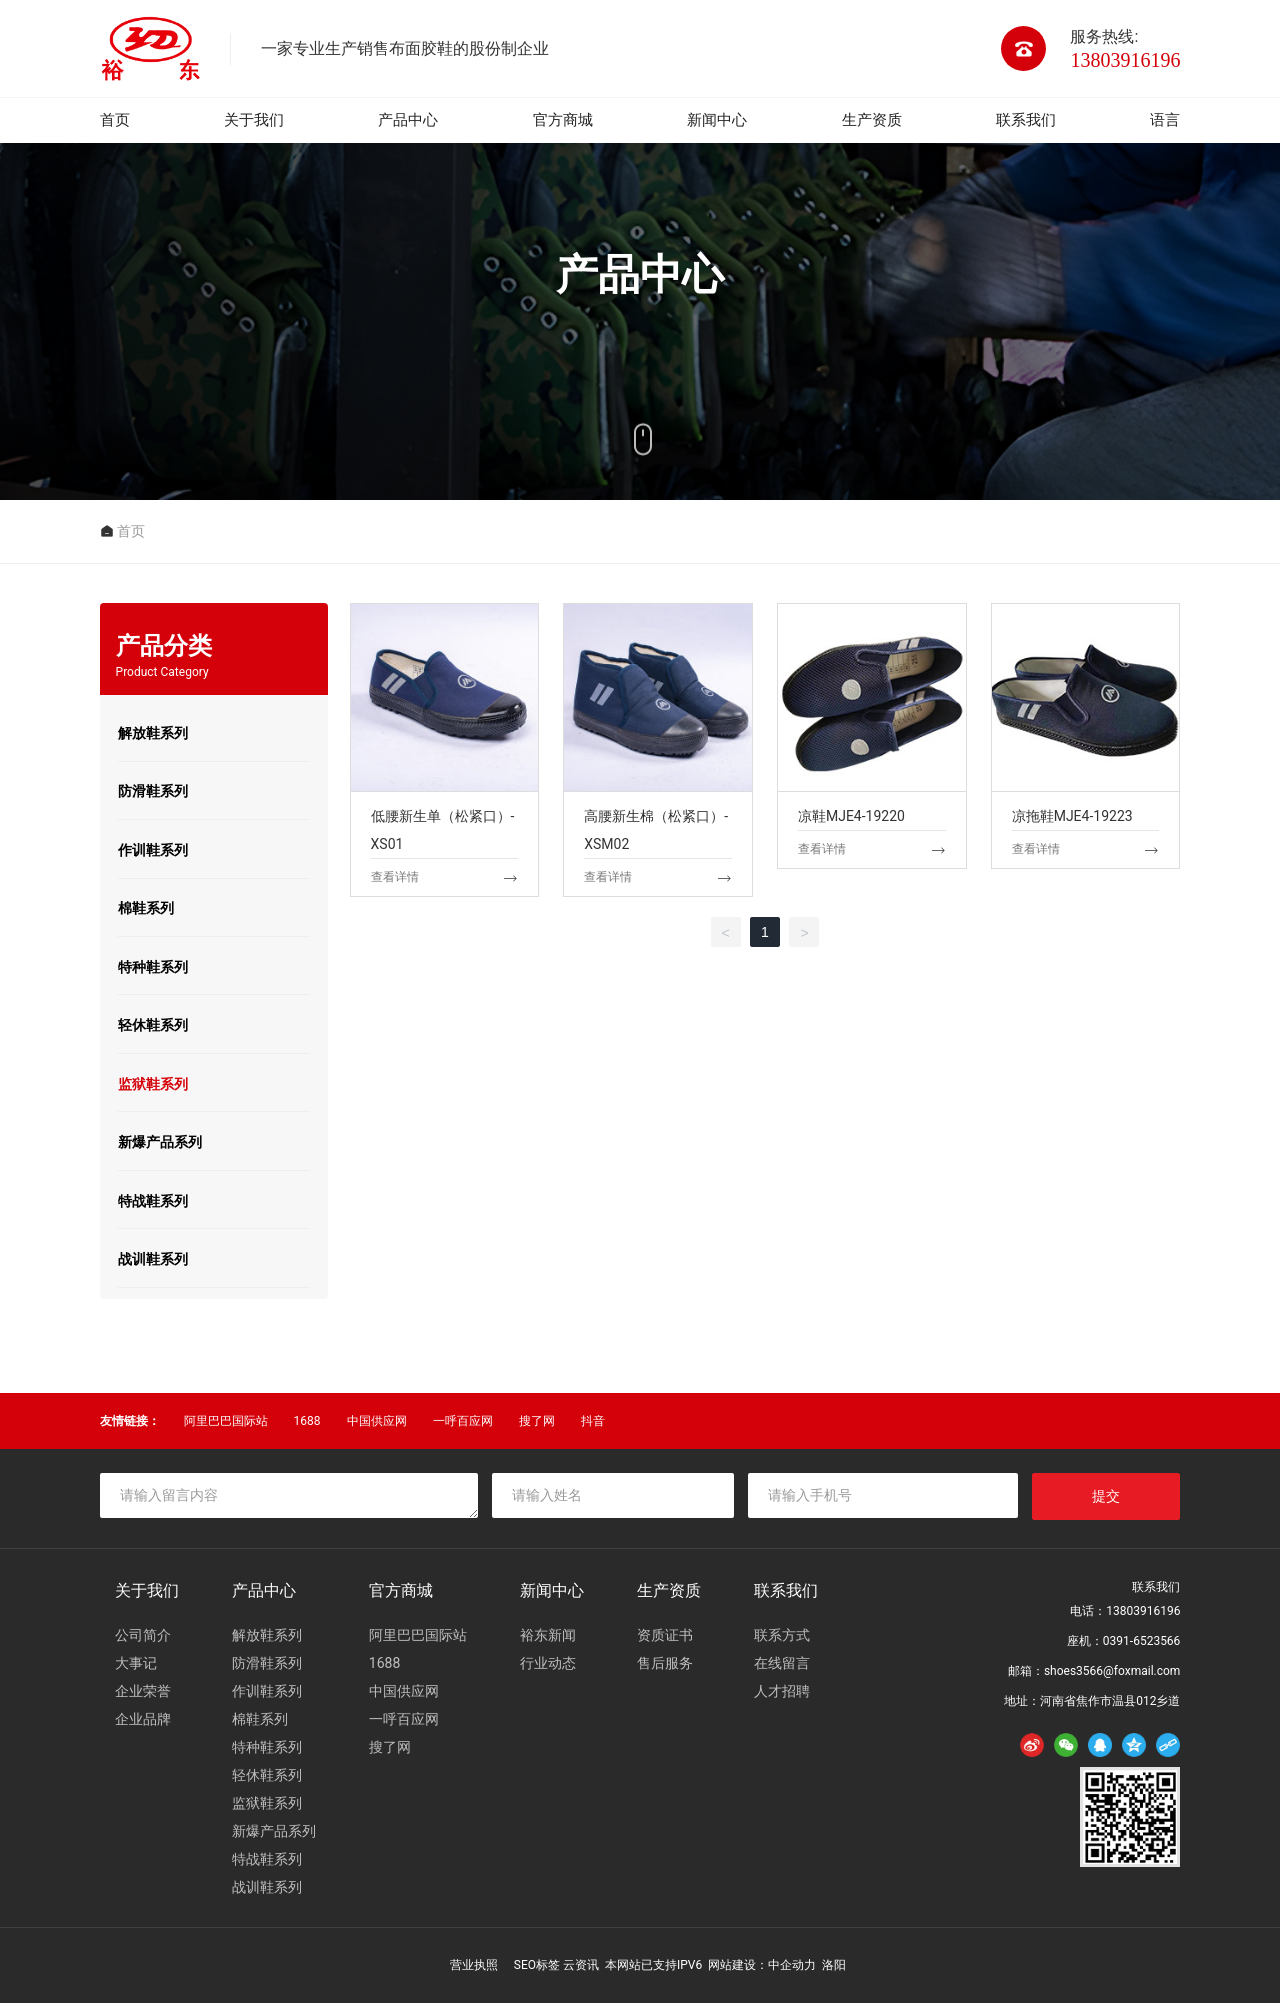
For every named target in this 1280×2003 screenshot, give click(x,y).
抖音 (593, 1421)
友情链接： (130, 1421)
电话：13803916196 (1125, 1611)
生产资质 (872, 120)
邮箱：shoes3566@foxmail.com (1094, 1671)
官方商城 (563, 120)
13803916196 (1125, 60)
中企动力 (792, 1965)
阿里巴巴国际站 (226, 1421)
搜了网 (537, 1421)
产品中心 (408, 120)
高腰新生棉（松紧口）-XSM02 (658, 750)
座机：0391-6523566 (1124, 1641)
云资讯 (581, 1965)
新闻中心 (717, 120)
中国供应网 (377, 1421)
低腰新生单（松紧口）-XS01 (445, 750)
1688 (307, 1421)
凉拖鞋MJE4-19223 (1086, 750)
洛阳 (834, 1965)
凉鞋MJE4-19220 (872, 750)
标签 (548, 1965)
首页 (115, 120)
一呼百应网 (463, 1421)
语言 (1165, 120)
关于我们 (254, 120)
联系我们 (1026, 120)
